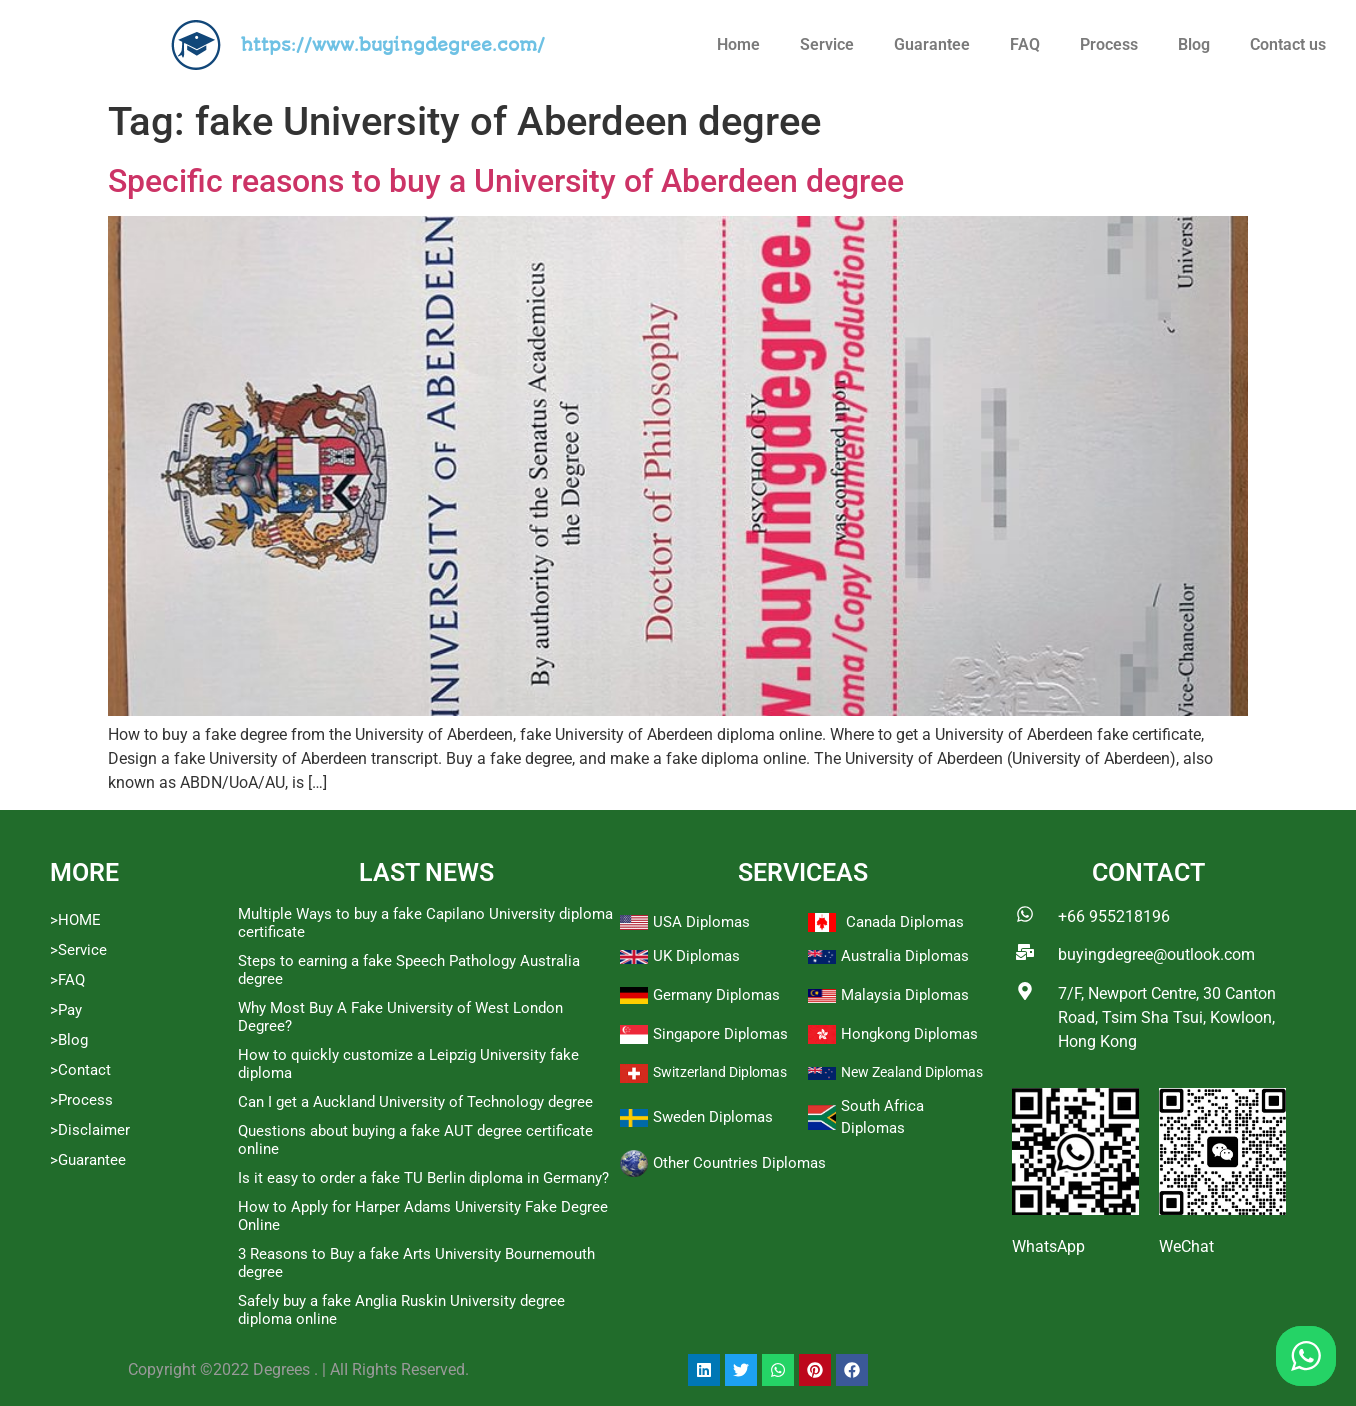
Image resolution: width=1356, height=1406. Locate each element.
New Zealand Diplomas (912, 1072)
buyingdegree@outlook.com (1156, 954)
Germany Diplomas (716, 995)
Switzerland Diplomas (720, 1072)
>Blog (69, 1040)
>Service (78, 950)
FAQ (1025, 44)
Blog (1194, 44)
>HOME (75, 920)
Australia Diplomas (905, 956)
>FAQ (67, 980)
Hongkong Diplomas (909, 1034)
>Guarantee (88, 1160)
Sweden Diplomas (713, 1117)
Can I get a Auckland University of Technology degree (415, 1102)
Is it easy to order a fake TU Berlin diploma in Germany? (423, 1178)
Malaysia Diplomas (905, 995)
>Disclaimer (90, 1130)
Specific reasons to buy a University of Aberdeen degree (506, 181)
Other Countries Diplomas (739, 1163)
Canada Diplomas (905, 922)
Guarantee (932, 44)
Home (738, 44)
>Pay (66, 1010)
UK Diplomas (696, 956)
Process (1109, 44)
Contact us (1288, 44)
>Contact (80, 1070)
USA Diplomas (701, 922)
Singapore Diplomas (720, 1034)
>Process (81, 1100)
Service (827, 44)
